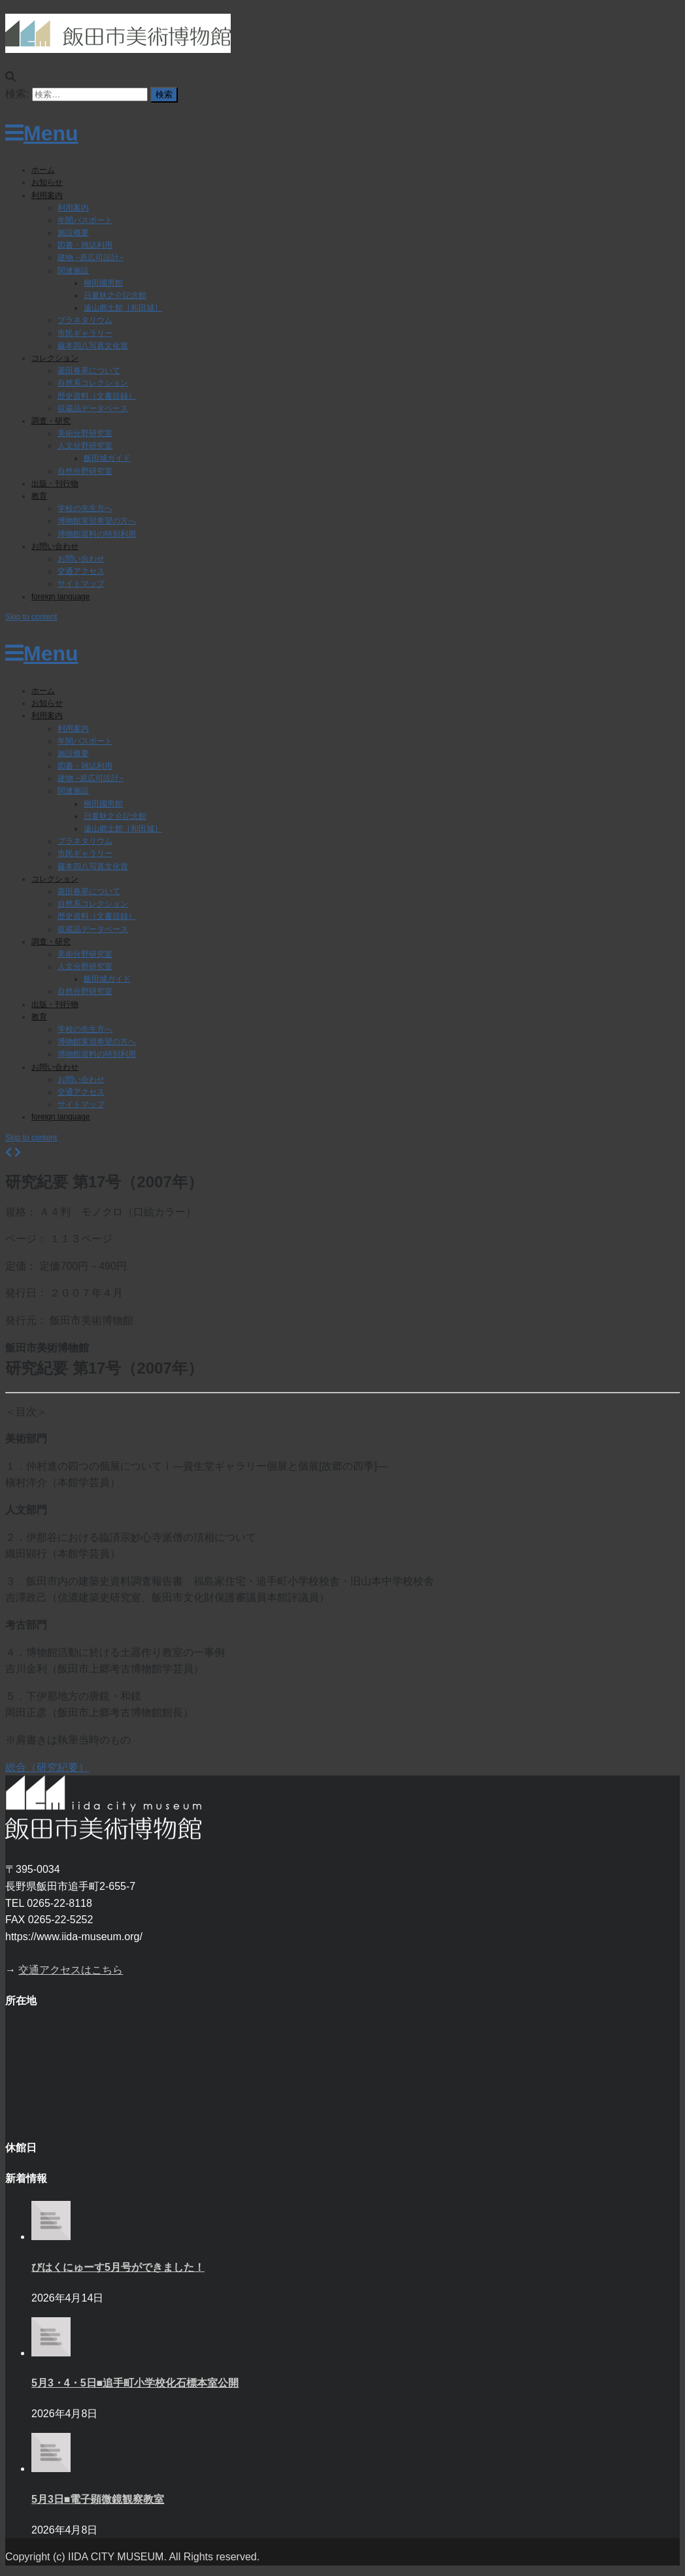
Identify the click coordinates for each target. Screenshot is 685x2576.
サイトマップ (81, 583)
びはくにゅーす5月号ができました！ (118, 2267)
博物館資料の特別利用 (97, 533)
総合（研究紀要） (47, 1767)
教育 (39, 496)
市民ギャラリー (85, 333)
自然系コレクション (93, 383)
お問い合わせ (54, 546)
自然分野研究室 (85, 471)
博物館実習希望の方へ (97, 520)
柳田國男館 (103, 283)
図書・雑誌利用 (85, 245)
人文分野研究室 (85, 445)
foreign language (60, 596)
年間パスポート (85, 220)
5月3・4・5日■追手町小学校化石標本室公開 (135, 2382)
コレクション (54, 358)
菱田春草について (89, 370)
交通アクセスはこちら (70, 1969)
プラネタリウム (85, 320)
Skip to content (31, 616)
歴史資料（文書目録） (97, 396)
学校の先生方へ (85, 508)
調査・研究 (51, 420)
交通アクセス (81, 571)
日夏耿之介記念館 (115, 295)
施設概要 (73, 232)
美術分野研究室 (85, 433)
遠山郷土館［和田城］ (123, 307)
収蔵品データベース (93, 408)
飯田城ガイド (107, 458)
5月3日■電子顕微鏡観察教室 (97, 2499)
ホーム (43, 169)
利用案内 (47, 195)
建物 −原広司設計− (91, 257)
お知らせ (47, 182)
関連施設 (73, 270)
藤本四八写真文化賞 (93, 345)
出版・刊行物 (54, 483)
